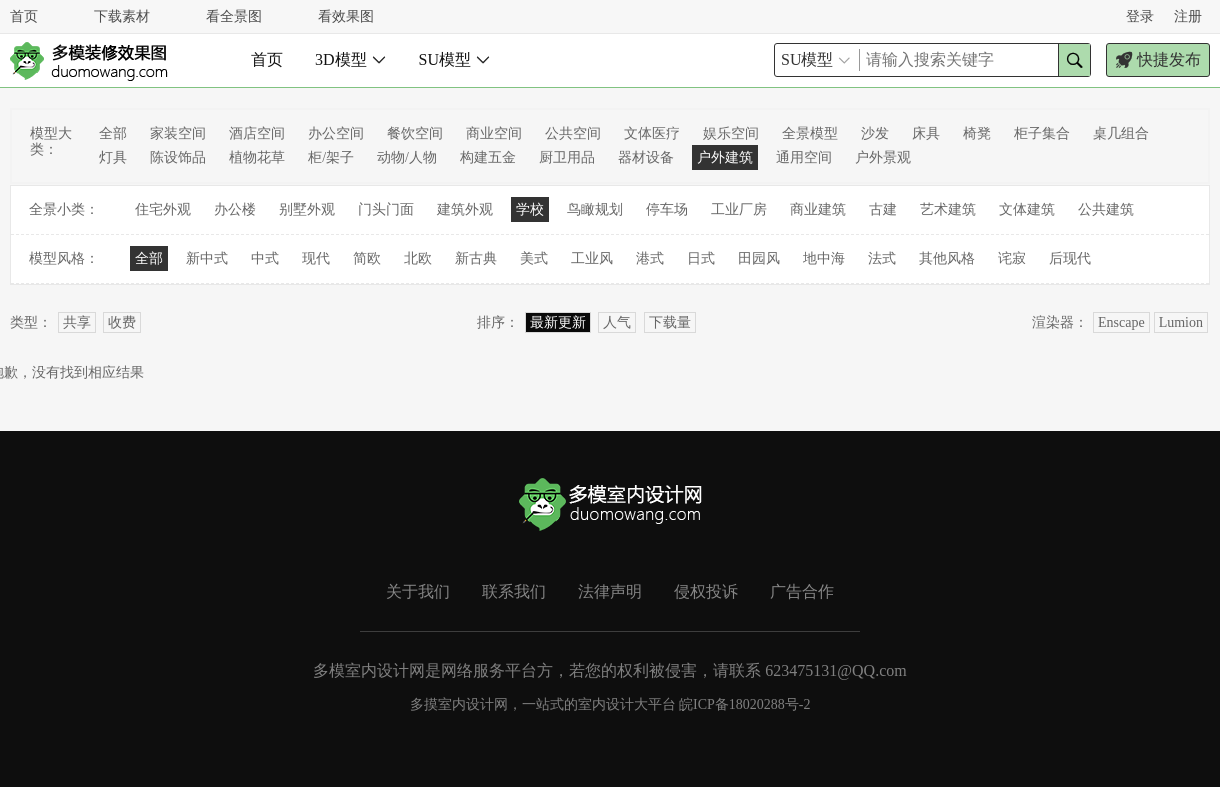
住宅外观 (163, 209)
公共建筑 (1106, 209)
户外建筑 (725, 157)
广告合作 (802, 591)
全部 (113, 133)
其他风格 (947, 258)
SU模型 (455, 59)
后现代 (1070, 258)
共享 (77, 322)
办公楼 (235, 209)
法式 (882, 258)
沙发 (875, 133)
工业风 (592, 258)
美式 (534, 258)
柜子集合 (1042, 133)
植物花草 (257, 157)
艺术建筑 (948, 209)
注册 (1188, 16)
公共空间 (573, 133)
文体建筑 (1027, 209)
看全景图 (234, 16)
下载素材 (122, 16)
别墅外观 (307, 209)
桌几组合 (1121, 133)
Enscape (1121, 322)
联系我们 (514, 591)
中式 (265, 258)
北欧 (418, 258)
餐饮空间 (415, 133)
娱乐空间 (731, 133)
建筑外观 (465, 209)
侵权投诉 (706, 591)
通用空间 (804, 157)
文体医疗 (652, 133)
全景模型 (810, 133)
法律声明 (610, 591)
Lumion (1181, 322)
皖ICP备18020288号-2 (744, 704)
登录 (1140, 16)
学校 (530, 209)
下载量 (670, 322)
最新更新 (558, 322)
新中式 (207, 258)
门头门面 (386, 209)
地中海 (824, 258)
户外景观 (883, 157)
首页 (24, 16)
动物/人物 (407, 157)
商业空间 (494, 133)
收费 (122, 322)
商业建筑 (818, 209)
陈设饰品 (178, 157)
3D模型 (351, 59)
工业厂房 (739, 209)
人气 (617, 322)
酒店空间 (257, 133)
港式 (650, 258)
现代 (316, 258)
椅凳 (977, 133)
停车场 (667, 209)
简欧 (367, 258)
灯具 (113, 157)
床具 (926, 133)
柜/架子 (331, 157)
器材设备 (646, 157)
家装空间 (178, 133)
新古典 (476, 258)
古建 (883, 209)
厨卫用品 (567, 157)
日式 (701, 258)
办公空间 (336, 133)
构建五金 (488, 157)
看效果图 (346, 16)
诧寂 (1012, 258)
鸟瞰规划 (595, 209)
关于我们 (418, 591)
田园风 (759, 258)
